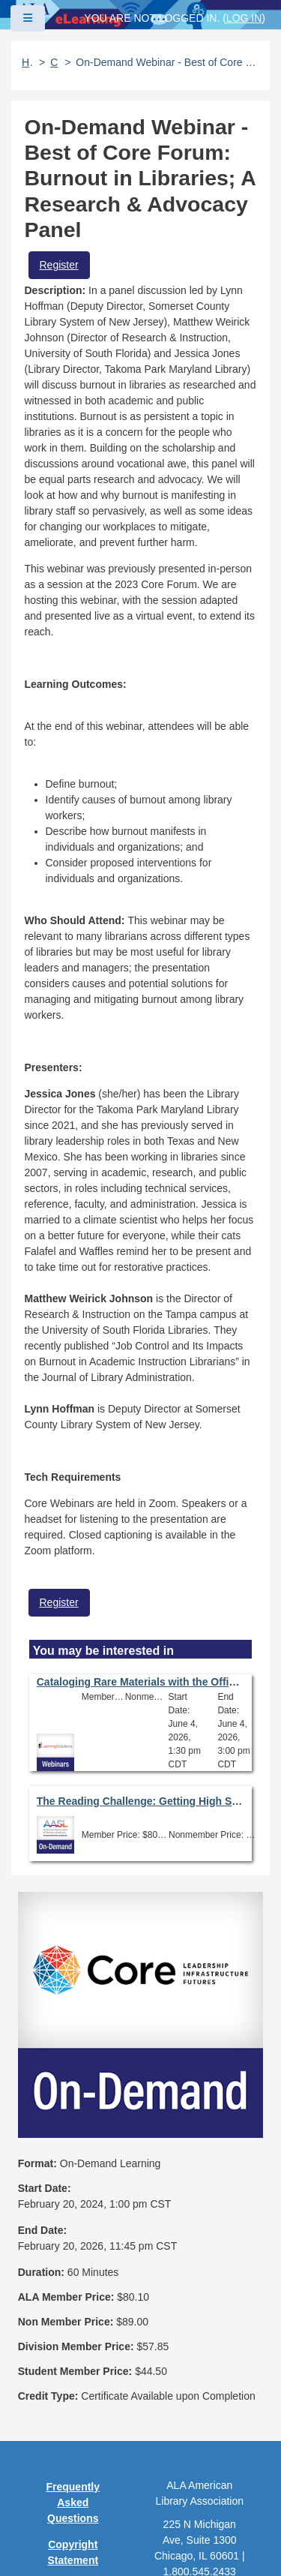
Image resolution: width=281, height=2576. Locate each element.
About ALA (73, 2520)
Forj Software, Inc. (195, 2541)
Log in (244, 18)
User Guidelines (73, 2407)
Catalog (54, 62)
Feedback (73, 2468)
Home (28, 62)
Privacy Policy (72, 2365)
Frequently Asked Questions (73, 2273)
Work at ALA (73, 2494)
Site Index (72, 2442)
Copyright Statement (72, 2323)
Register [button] (59, 265)
